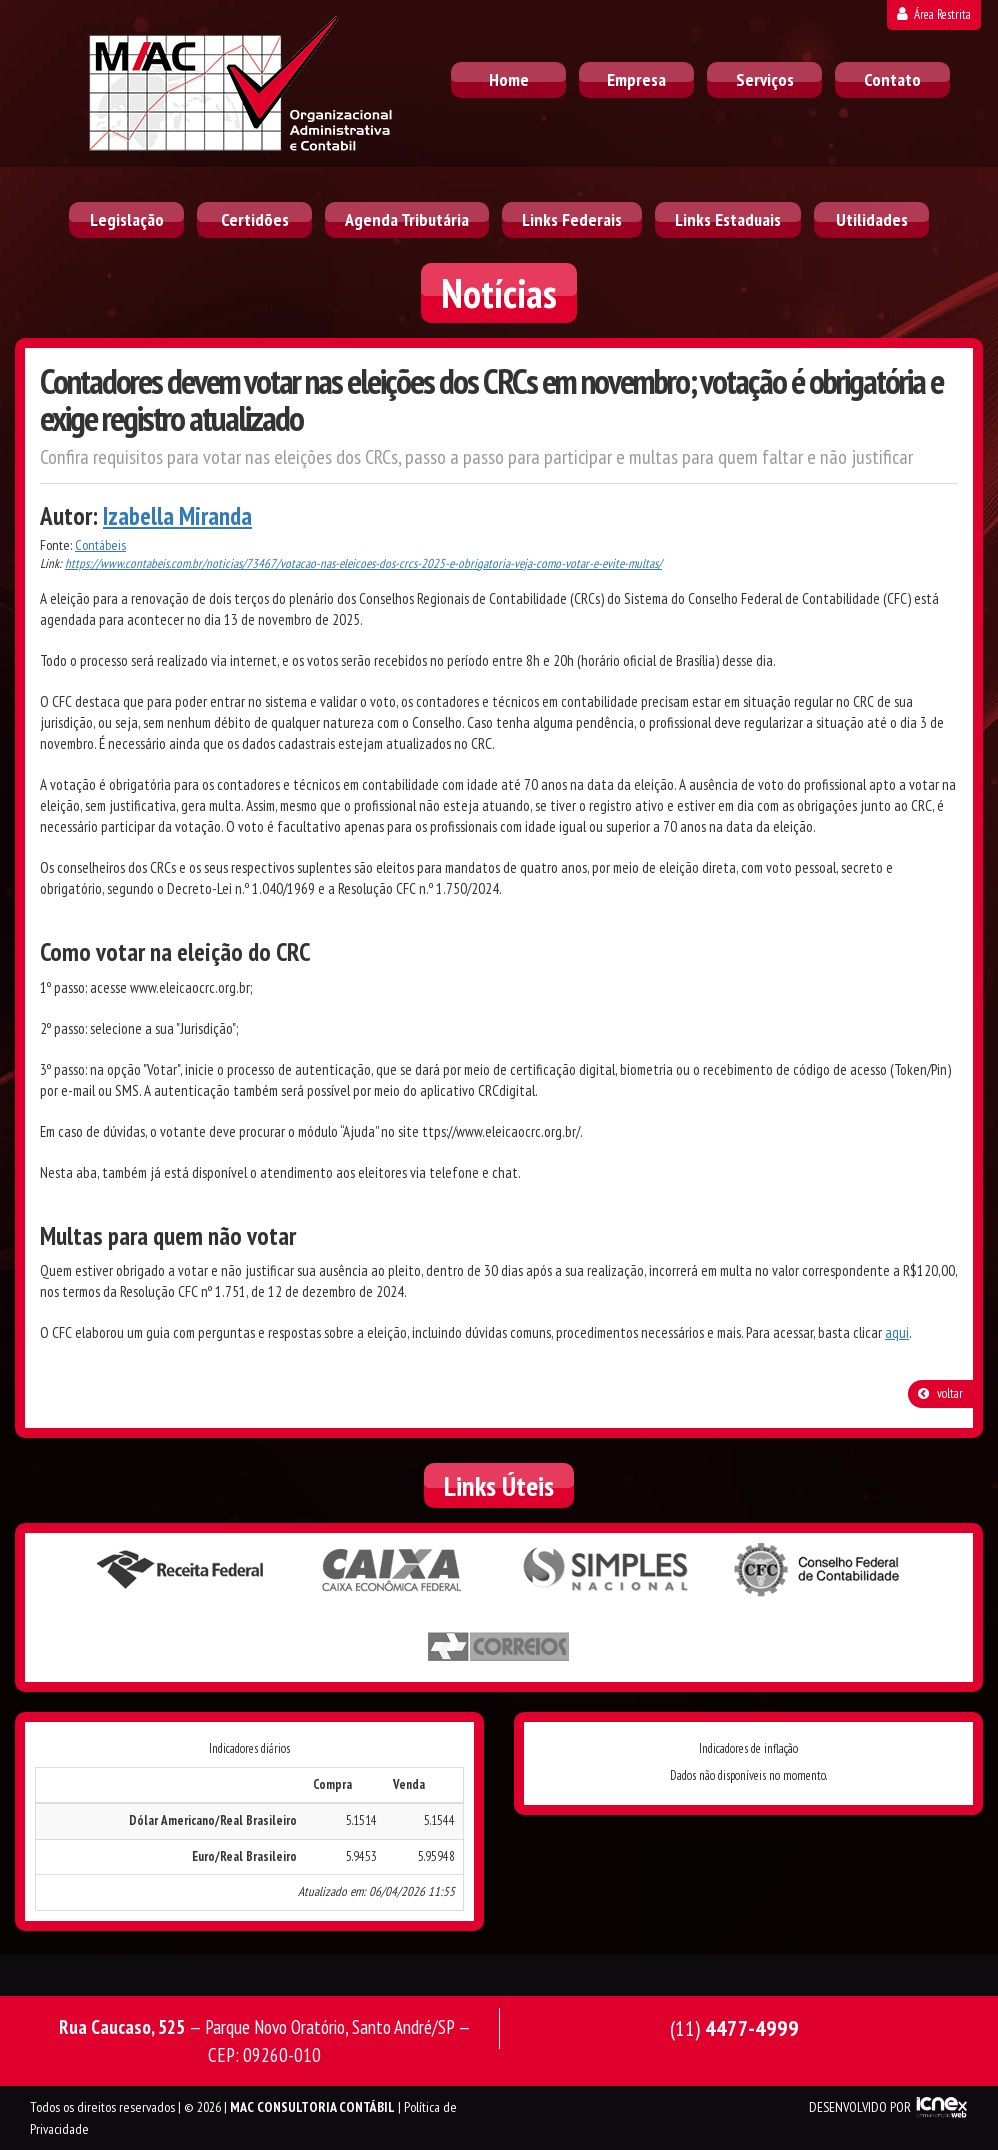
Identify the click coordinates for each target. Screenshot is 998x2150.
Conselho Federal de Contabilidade (819, 1570)
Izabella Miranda (177, 516)
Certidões (255, 219)
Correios (499, 1647)
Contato (892, 79)
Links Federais (572, 219)
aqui (897, 1332)
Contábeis (100, 545)
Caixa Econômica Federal (393, 1570)
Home (509, 79)
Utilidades (872, 219)
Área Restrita (934, 14)
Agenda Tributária (407, 219)
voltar (940, 1393)
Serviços (765, 79)
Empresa (636, 79)
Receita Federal (180, 1570)
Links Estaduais (728, 219)
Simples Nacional (606, 1570)
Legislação (127, 219)
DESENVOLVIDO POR (860, 2107)
